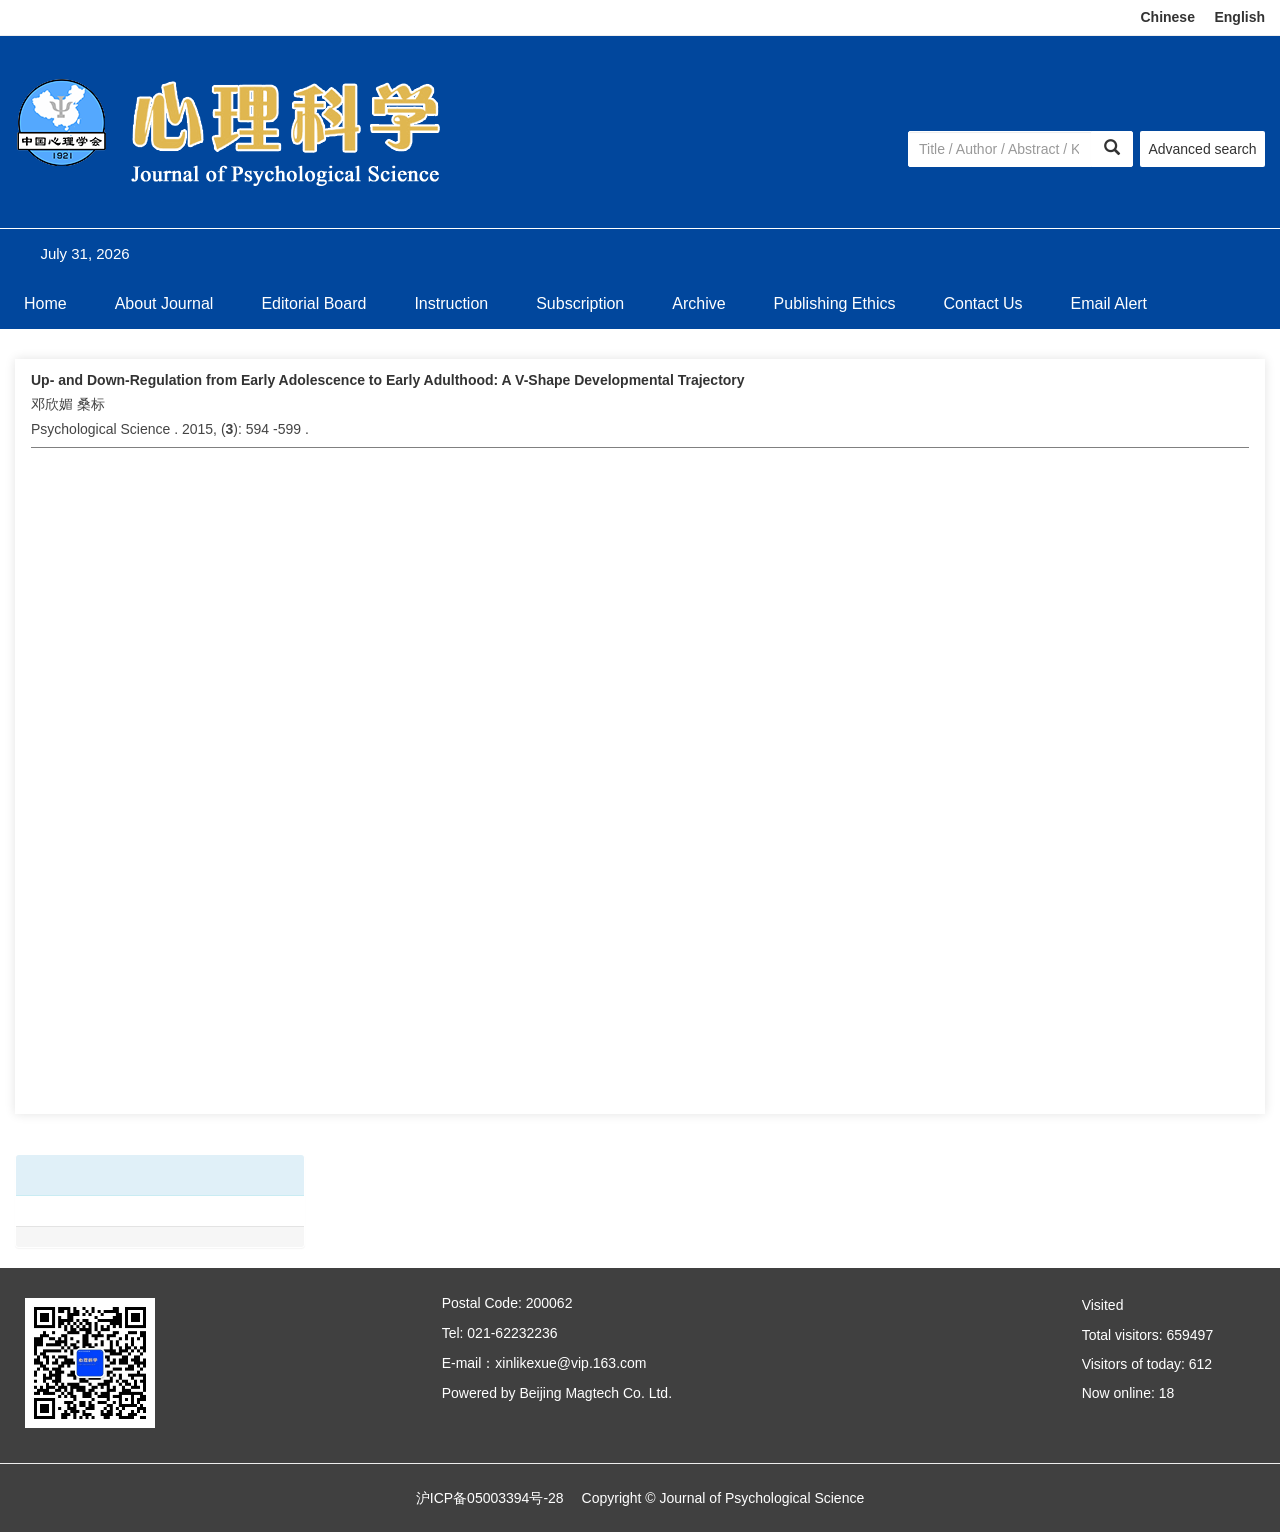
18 (1167, 1393)
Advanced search (1202, 149)
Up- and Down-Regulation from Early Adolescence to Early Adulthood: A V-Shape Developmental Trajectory (388, 380)
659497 (1189, 1335)
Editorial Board (313, 303)
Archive (698, 303)
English (1239, 17)
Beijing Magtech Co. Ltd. (595, 1393)
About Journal (164, 303)
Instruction (451, 303)
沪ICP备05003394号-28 (490, 1498)
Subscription (580, 303)
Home (45, 303)
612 (1200, 1364)
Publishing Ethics (835, 303)
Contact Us (982, 303)
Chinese (1167, 17)
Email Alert (1109, 303)
